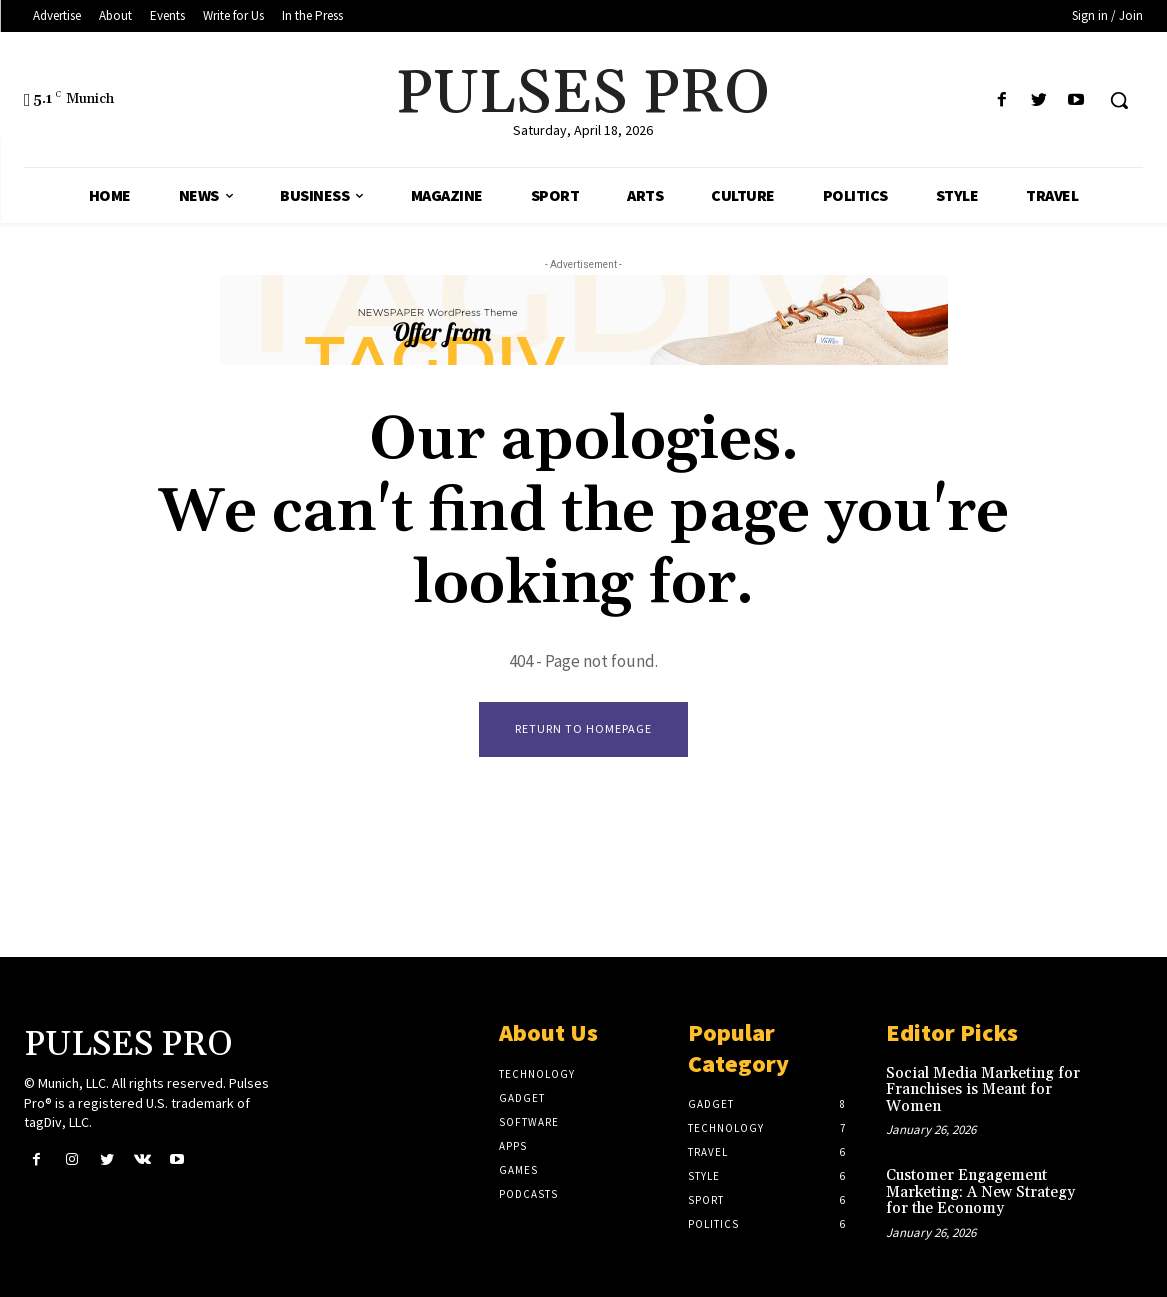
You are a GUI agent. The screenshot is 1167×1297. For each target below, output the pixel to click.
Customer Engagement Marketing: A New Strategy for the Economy (980, 1192)
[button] (1119, 100)
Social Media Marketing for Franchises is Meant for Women (983, 1090)
